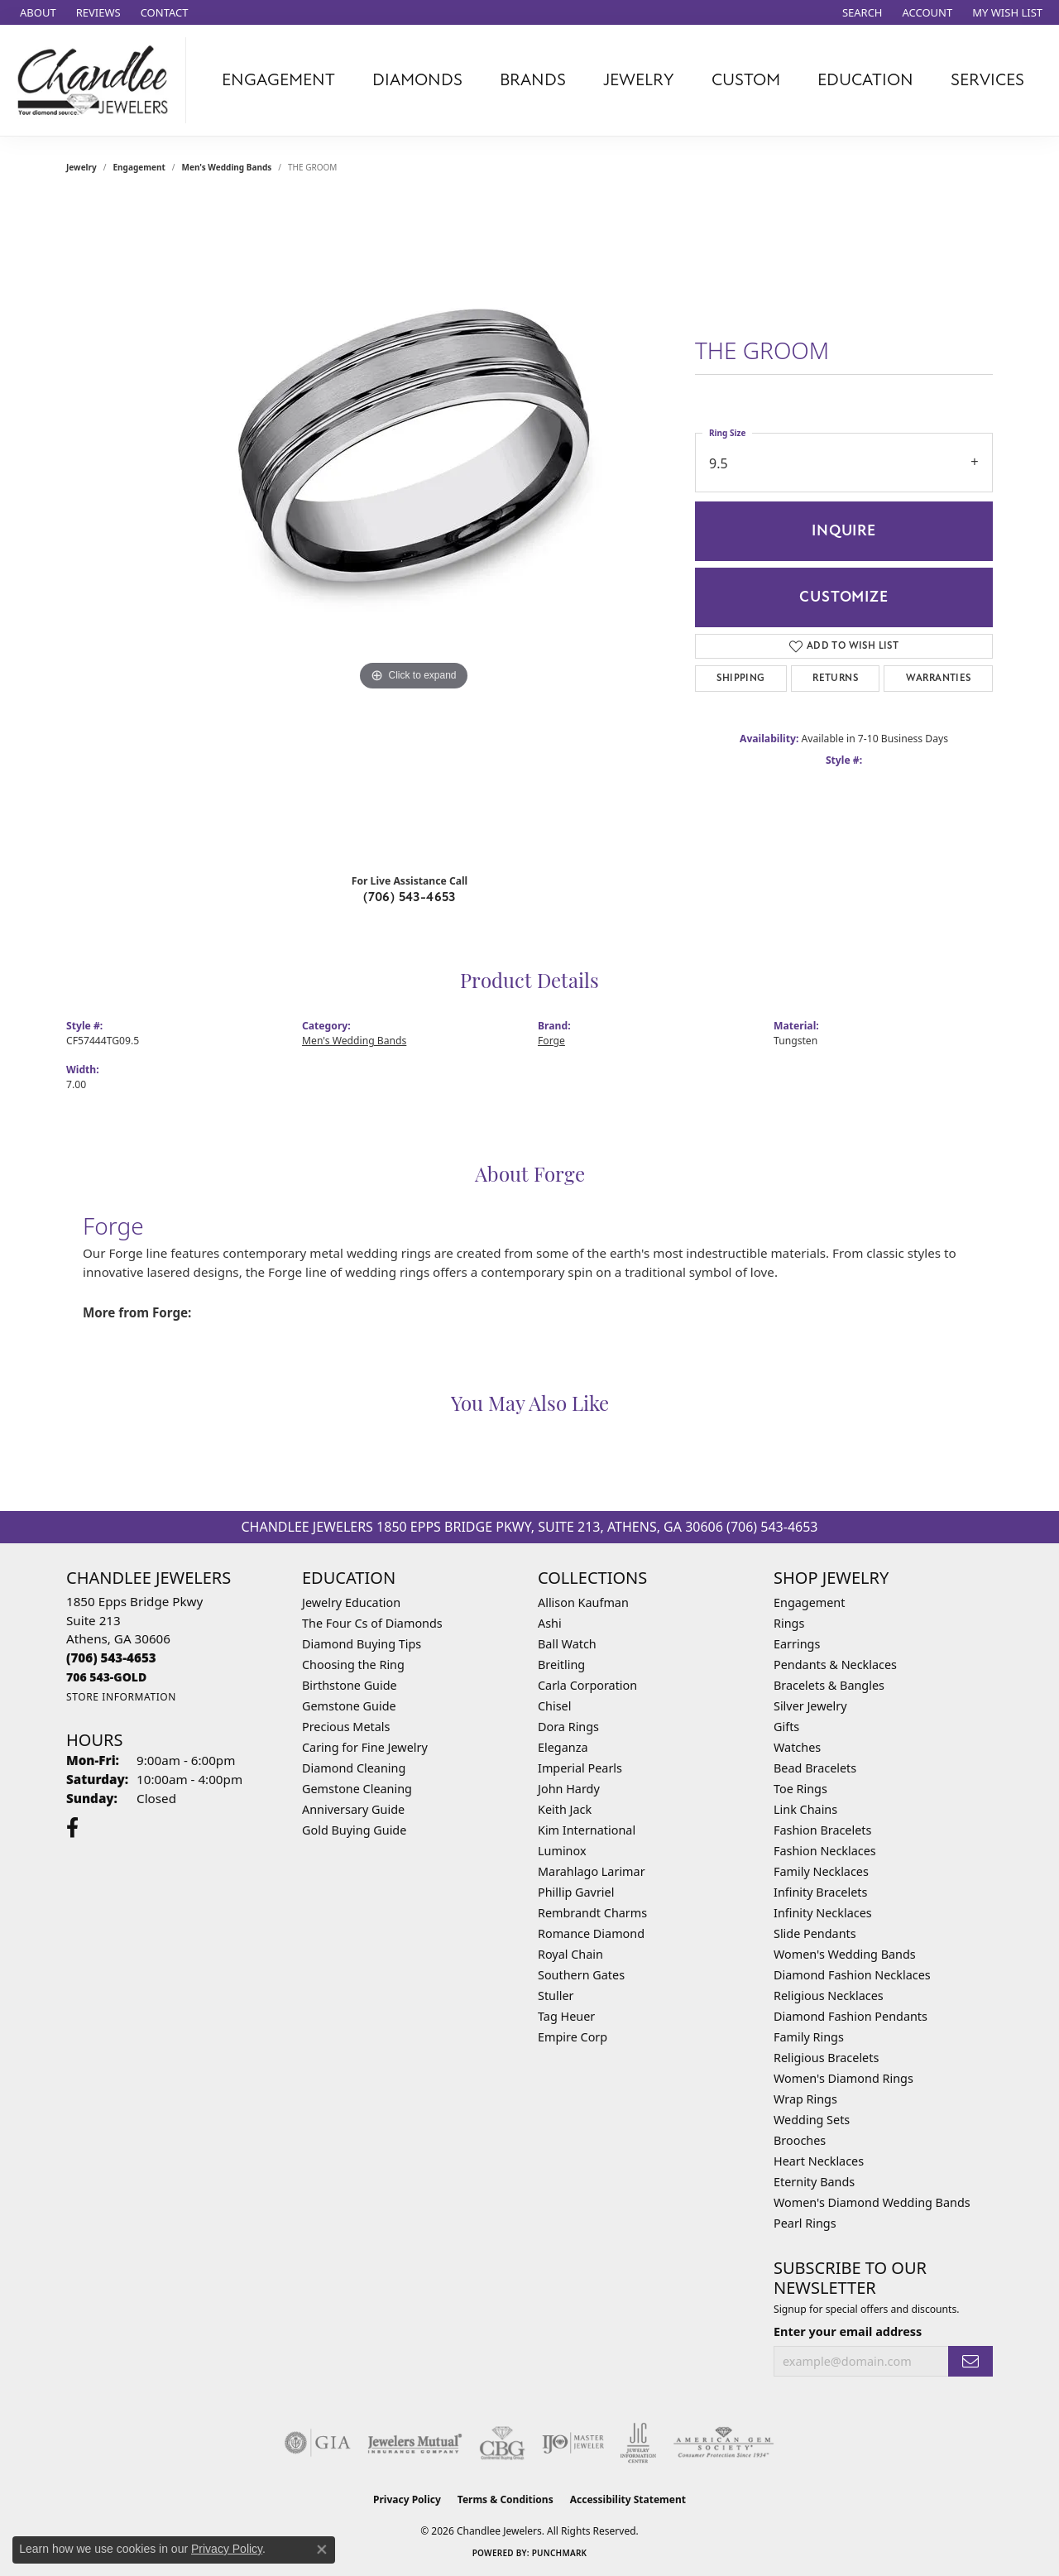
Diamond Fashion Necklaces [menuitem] (852, 1975)
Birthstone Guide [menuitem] (349, 1685)
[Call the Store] (111, 1657)
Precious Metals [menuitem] (346, 1726)
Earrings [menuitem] (797, 1644)
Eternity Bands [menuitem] (814, 2182)
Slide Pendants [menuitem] (815, 1933)
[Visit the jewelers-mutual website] (414, 2442)
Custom (746, 80)
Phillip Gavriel (576, 1892)
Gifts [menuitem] (786, 1726)
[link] (36, 12)
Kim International (586, 1830)
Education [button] (865, 80)
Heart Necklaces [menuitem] (819, 2161)
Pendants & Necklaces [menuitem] (835, 1664)
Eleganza (562, 1747)
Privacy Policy (407, 2499)
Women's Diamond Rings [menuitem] (843, 2078)
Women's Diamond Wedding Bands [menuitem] (872, 2202)
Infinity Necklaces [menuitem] (823, 1913)
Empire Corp (572, 2037)
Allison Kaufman (583, 1602)
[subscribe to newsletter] (970, 2361)
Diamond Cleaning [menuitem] (353, 1768)
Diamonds (417, 80)
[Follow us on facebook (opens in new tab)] (72, 1828)
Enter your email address (848, 2331)
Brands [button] (533, 80)
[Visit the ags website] (723, 2442)
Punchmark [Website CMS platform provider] (559, 2553)
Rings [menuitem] (789, 1623)
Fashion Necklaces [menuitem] (825, 1851)
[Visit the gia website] (318, 2442)
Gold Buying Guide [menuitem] (354, 1830)
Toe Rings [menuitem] (800, 1788)
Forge (551, 1041)
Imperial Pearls (580, 1768)
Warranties (938, 678)
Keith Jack (565, 1809)
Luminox (562, 1851)
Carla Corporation (587, 1685)
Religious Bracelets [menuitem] (826, 2057)
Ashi (550, 1623)
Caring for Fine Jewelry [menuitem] (365, 1747)
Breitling (561, 1664)
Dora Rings (568, 1726)
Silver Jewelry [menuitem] (810, 1706)
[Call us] (106, 1677)
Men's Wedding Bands (227, 167)
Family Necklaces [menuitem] (821, 1871)
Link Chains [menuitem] (805, 1809)
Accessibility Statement (628, 2499)
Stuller (555, 1995)
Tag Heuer (566, 2016)
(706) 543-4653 (409, 897)
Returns (835, 678)
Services (987, 80)
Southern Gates (581, 1975)
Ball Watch (567, 1644)
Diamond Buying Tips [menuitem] (361, 1644)
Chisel (554, 1706)
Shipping (740, 678)
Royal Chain (570, 1954)
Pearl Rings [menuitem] (805, 2223)
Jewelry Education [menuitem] (351, 1602)
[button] (861, 12)
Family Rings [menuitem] (809, 2037)
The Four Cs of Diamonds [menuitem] (372, 1623)
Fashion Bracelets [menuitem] (822, 1830)
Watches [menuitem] (797, 1747)
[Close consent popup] (322, 2549)
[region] (413, 530)
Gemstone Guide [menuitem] (349, 1706)
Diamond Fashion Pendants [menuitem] (850, 2016)
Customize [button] (843, 597)
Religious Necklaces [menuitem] (829, 1995)
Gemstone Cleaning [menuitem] (357, 1788)
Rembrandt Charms (592, 1913)
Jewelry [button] (638, 80)
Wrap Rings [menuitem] (805, 2099)
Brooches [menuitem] (800, 2140)
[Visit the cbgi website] (502, 2442)
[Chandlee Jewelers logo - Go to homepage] (97, 80)
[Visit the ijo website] (573, 2442)
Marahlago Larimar (591, 1871)
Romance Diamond (591, 1933)
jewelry (81, 167)
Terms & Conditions (505, 2499)
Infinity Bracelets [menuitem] (820, 1892)
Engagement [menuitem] (809, 1602)
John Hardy (569, 1788)
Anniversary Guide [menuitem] (353, 1809)
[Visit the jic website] (638, 2442)
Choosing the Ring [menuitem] (353, 1664)
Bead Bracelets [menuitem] (815, 1768)
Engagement (139, 167)
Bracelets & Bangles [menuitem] (829, 1685)
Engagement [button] (278, 80)
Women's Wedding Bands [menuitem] (845, 1954)
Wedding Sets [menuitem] (812, 2119)
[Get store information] (121, 1697)
